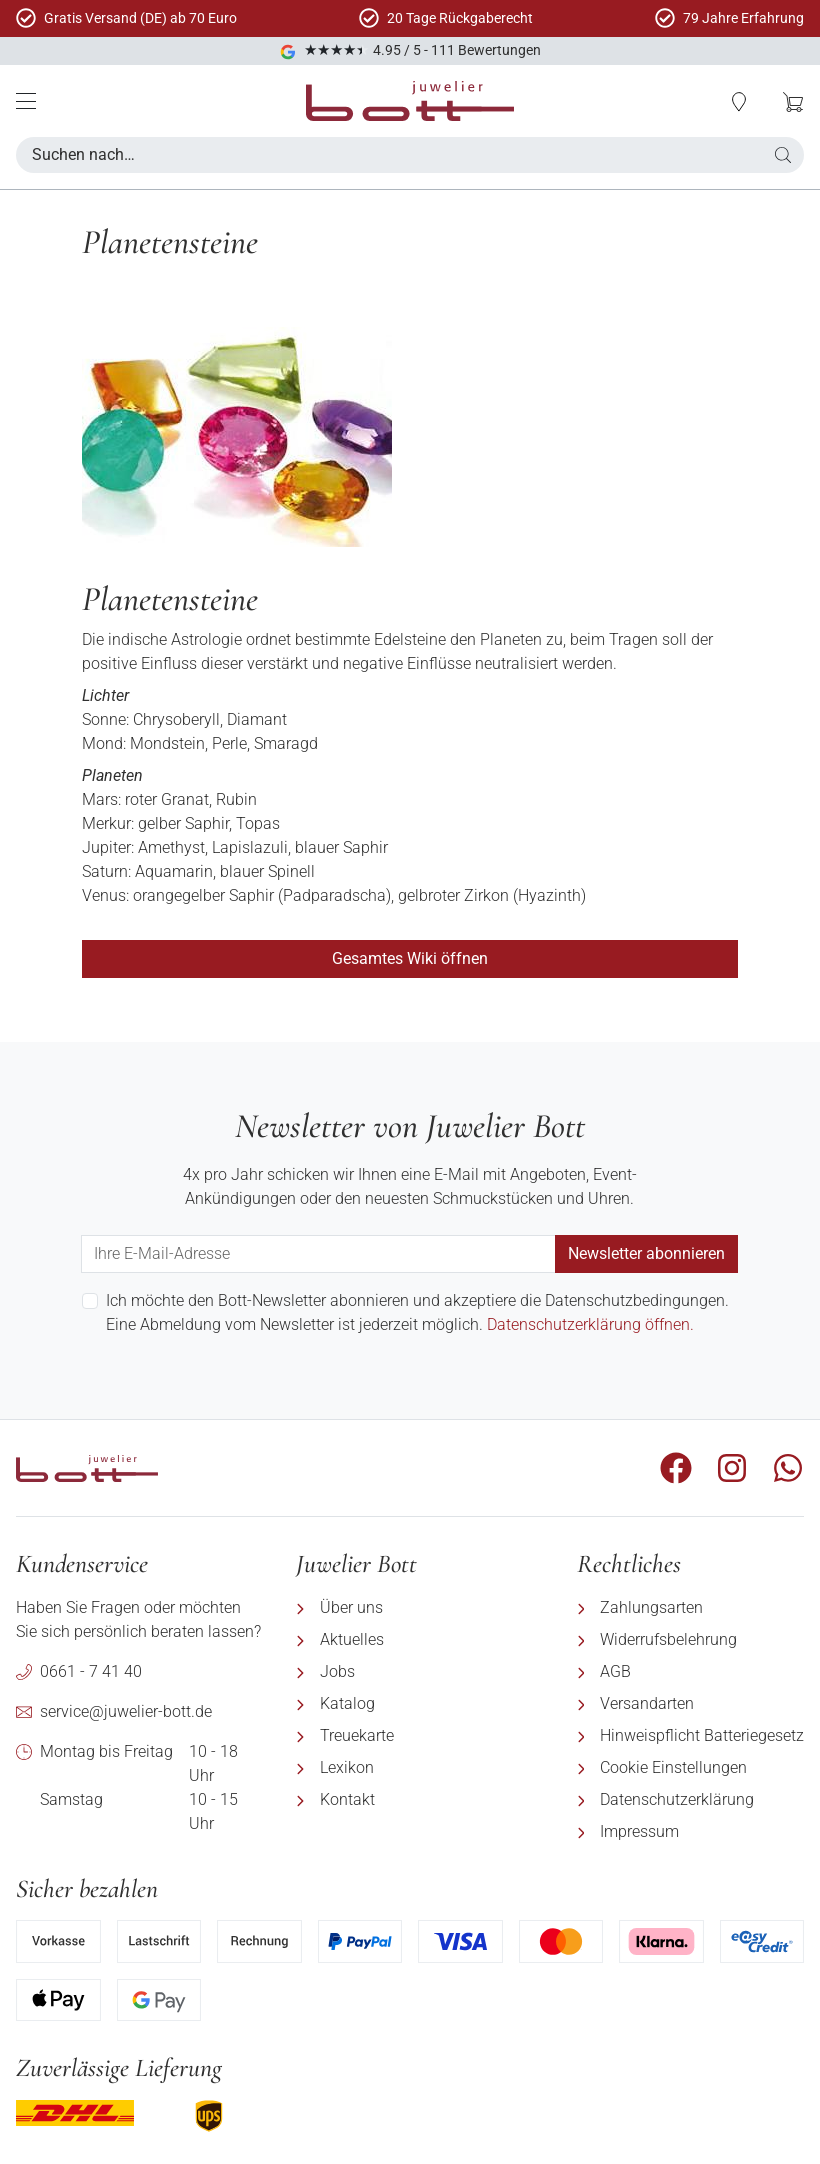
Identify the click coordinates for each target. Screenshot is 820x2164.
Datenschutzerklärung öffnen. (590, 1324)
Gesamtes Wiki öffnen (410, 958)
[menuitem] (420, 1608)
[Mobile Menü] (26, 101)
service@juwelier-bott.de (126, 1711)
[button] (783, 155)
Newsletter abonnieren (646, 1253)
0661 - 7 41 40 (91, 1671)
